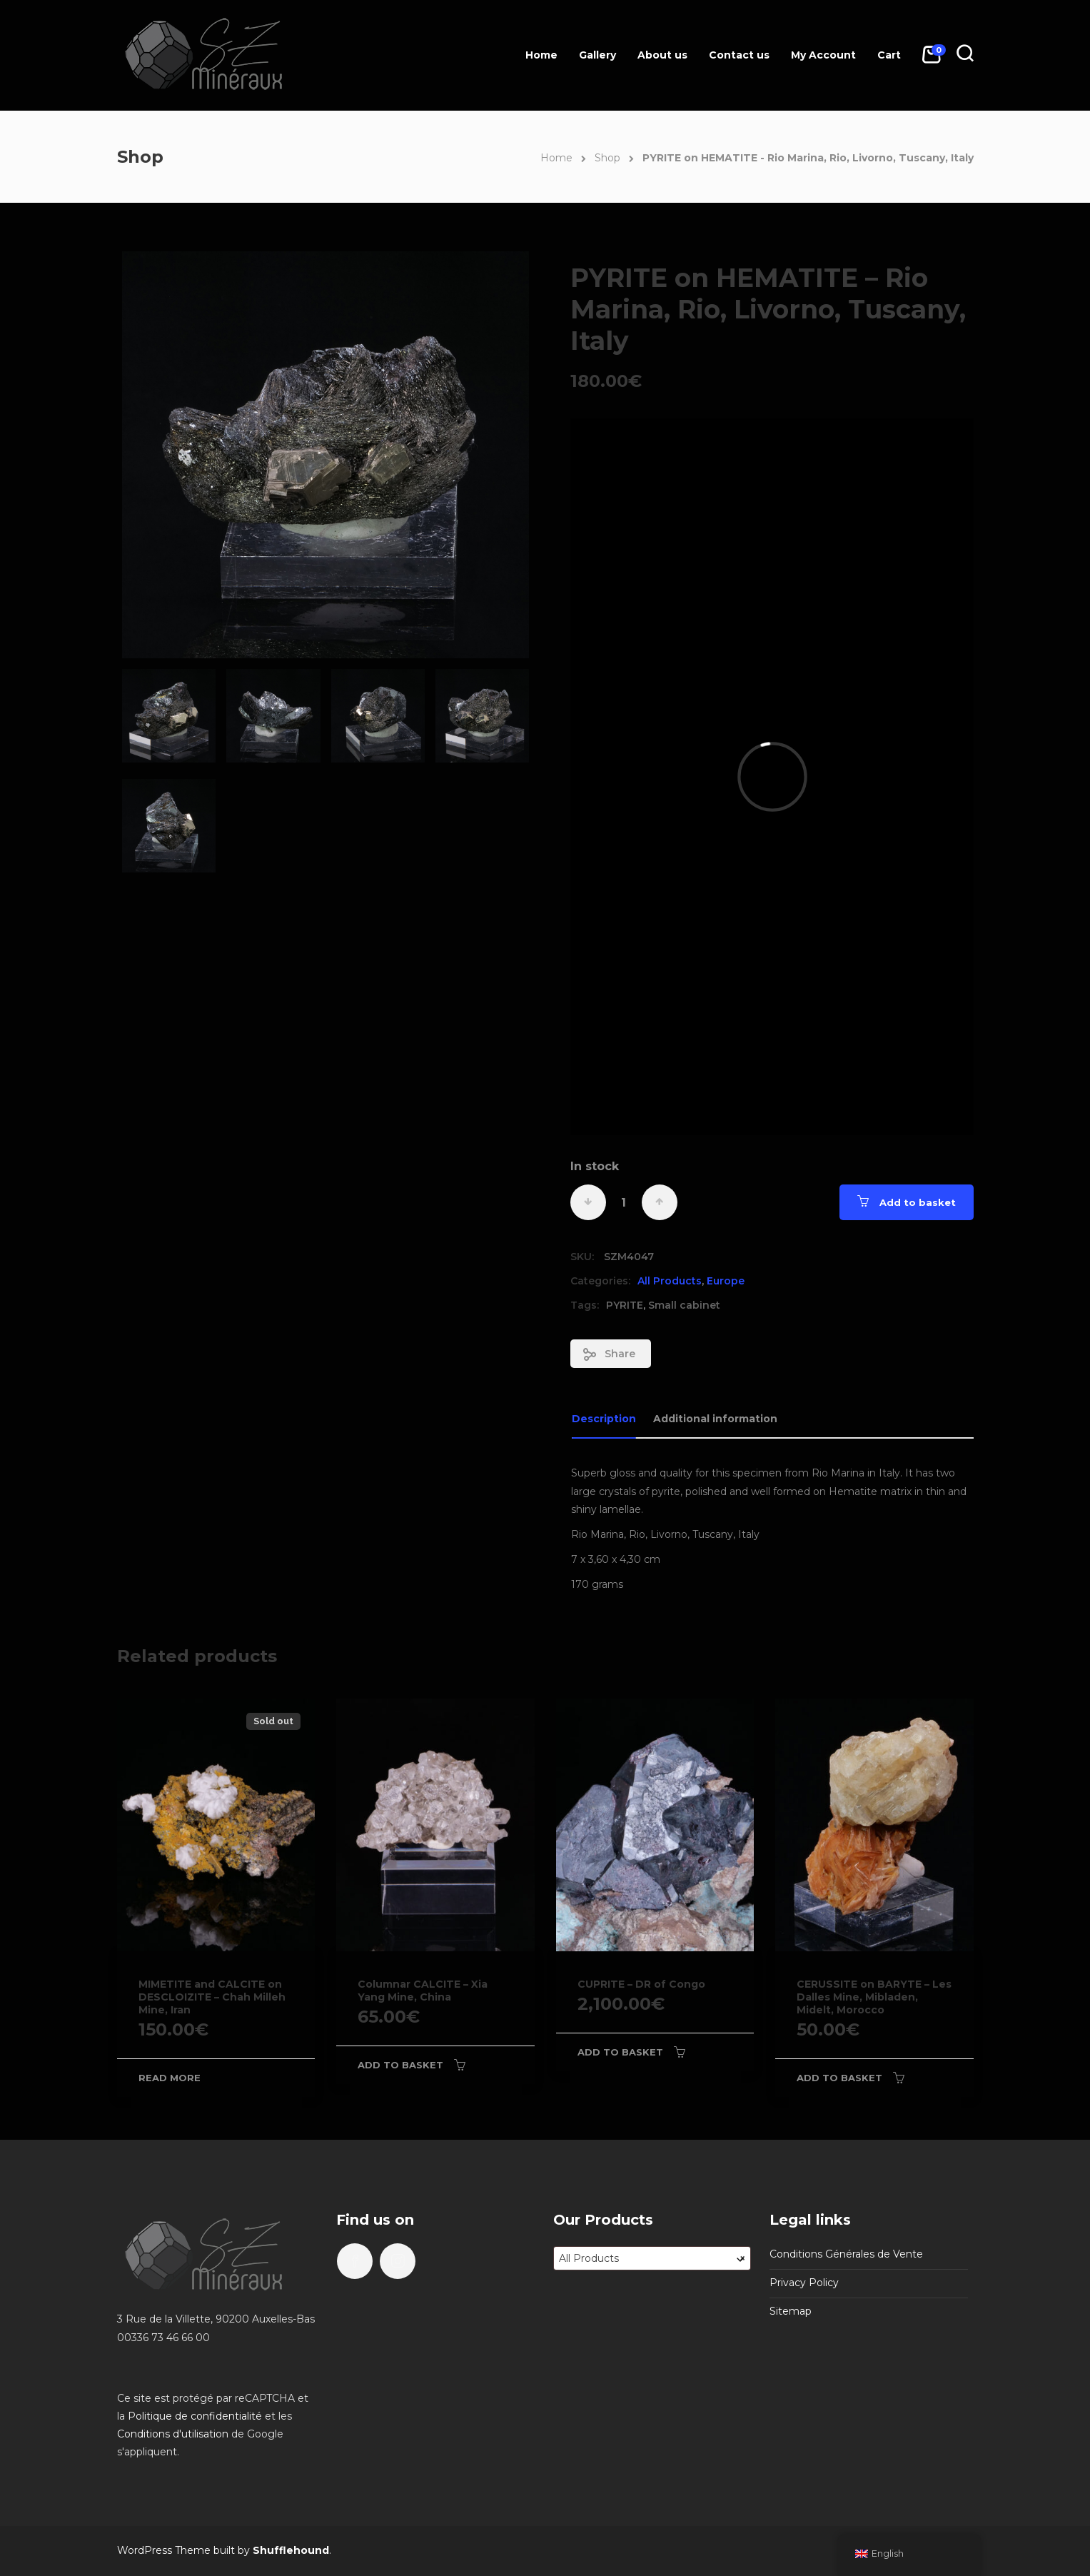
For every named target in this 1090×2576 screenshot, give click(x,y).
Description (604, 1418)
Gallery (597, 55)
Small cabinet (684, 1305)
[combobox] (652, 2258)
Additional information (715, 1418)
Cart (889, 55)
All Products (669, 1280)
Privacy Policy (804, 2282)
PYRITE (624, 1305)
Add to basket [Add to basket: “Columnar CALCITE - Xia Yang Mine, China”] (400, 2065)
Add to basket (917, 1202)
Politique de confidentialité (195, 2416)
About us (662, 55)
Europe (726, 1280)
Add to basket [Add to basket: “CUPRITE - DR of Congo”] (620, 2052)
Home (541, 55)
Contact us (739, 55)
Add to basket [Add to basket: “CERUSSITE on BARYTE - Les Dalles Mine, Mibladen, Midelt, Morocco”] (839, 2077)
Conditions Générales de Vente (846, 2254)
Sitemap (790, 2311)
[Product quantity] (624, 1202)
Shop (607, 157)
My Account (823, 55)
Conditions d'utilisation (172, 2433)
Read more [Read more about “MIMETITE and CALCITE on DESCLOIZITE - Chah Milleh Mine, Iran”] (169, 2077)
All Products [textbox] (652, 2258)
